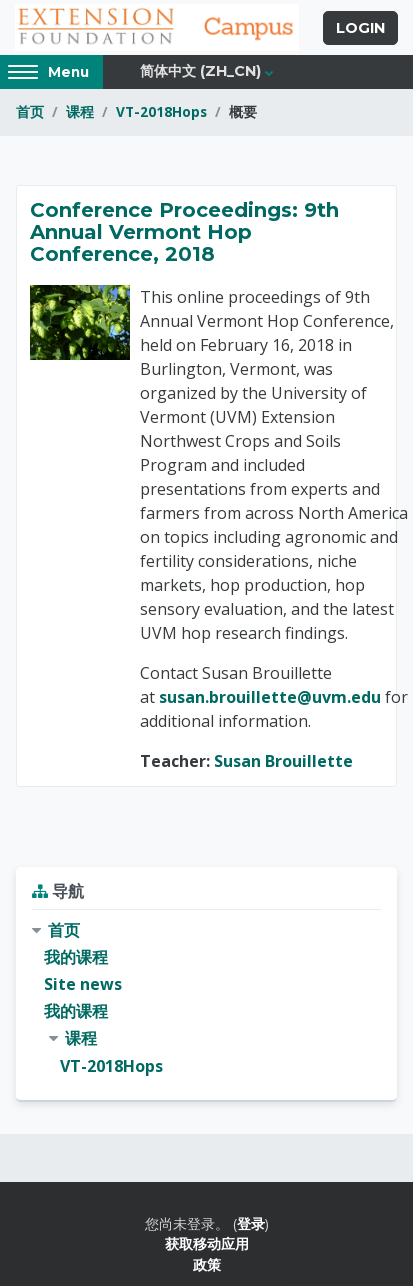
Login (360, 28)
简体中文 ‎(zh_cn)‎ (200, 71)
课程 (80, 111)
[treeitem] (206, 998)
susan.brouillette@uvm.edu (270, 697)
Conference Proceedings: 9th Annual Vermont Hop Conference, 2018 (184, 232)
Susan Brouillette (283, 761)
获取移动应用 (207, 1243)
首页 (30, 111)
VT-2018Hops (161, 111)
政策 (207, 1264)
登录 (251, 1223)
